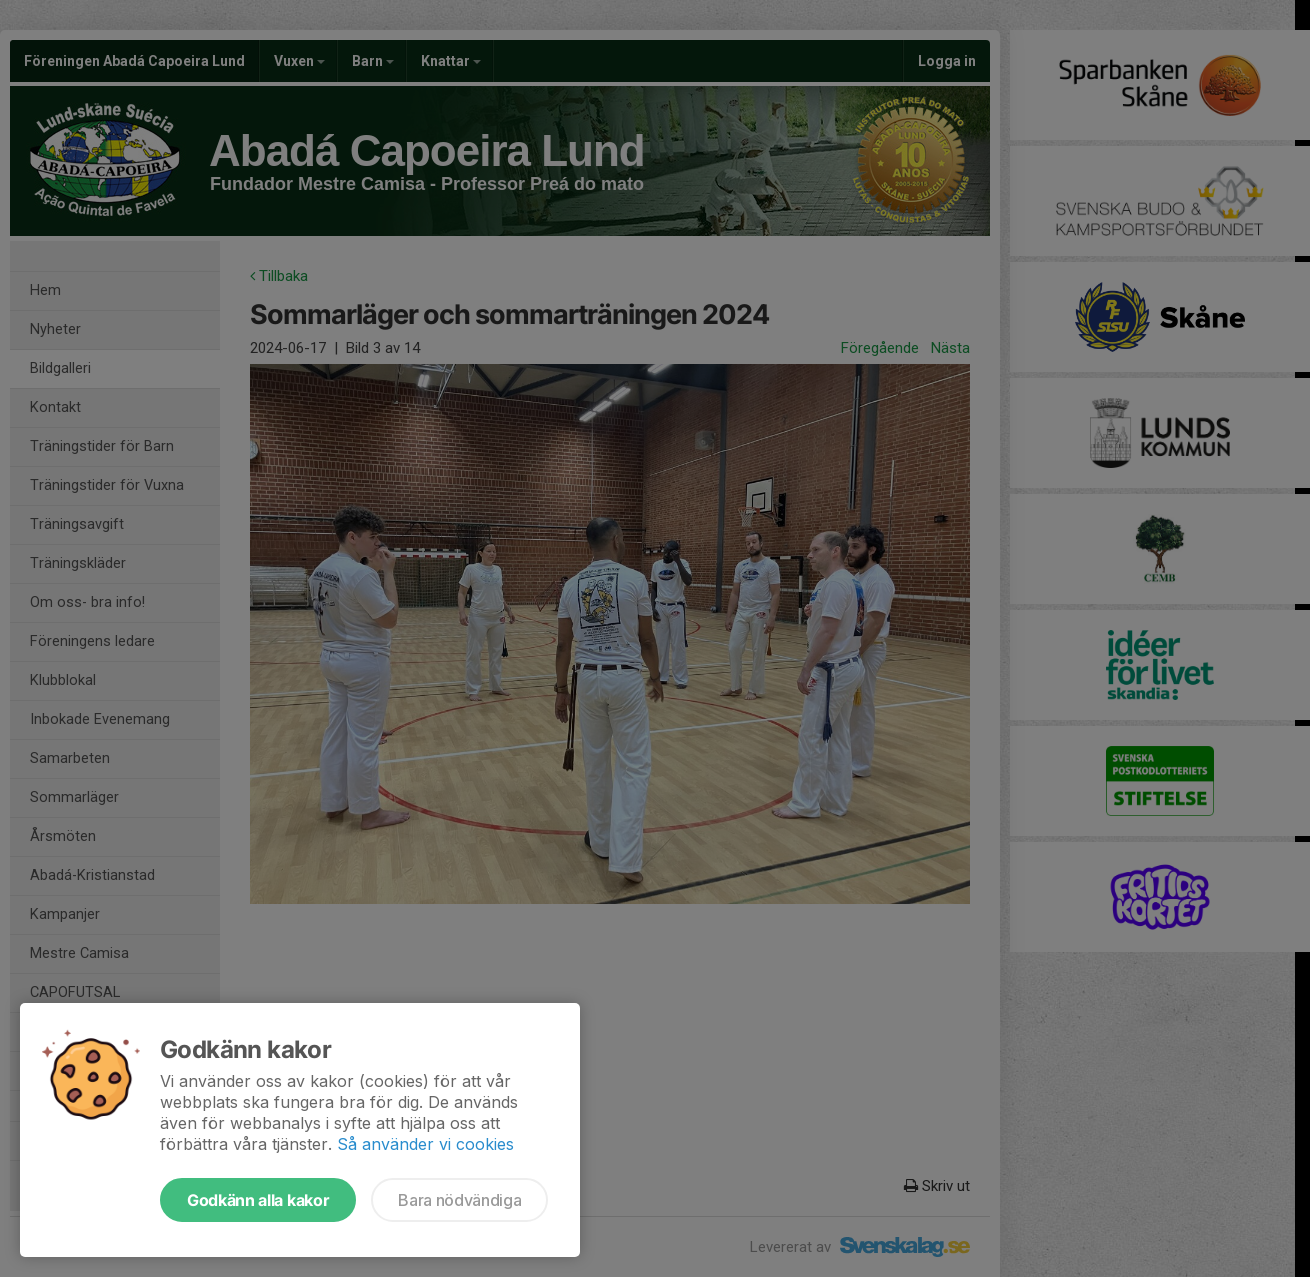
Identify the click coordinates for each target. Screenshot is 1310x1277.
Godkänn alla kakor (258, 1200)
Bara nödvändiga (459, 1200)
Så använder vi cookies (425, 1144)
